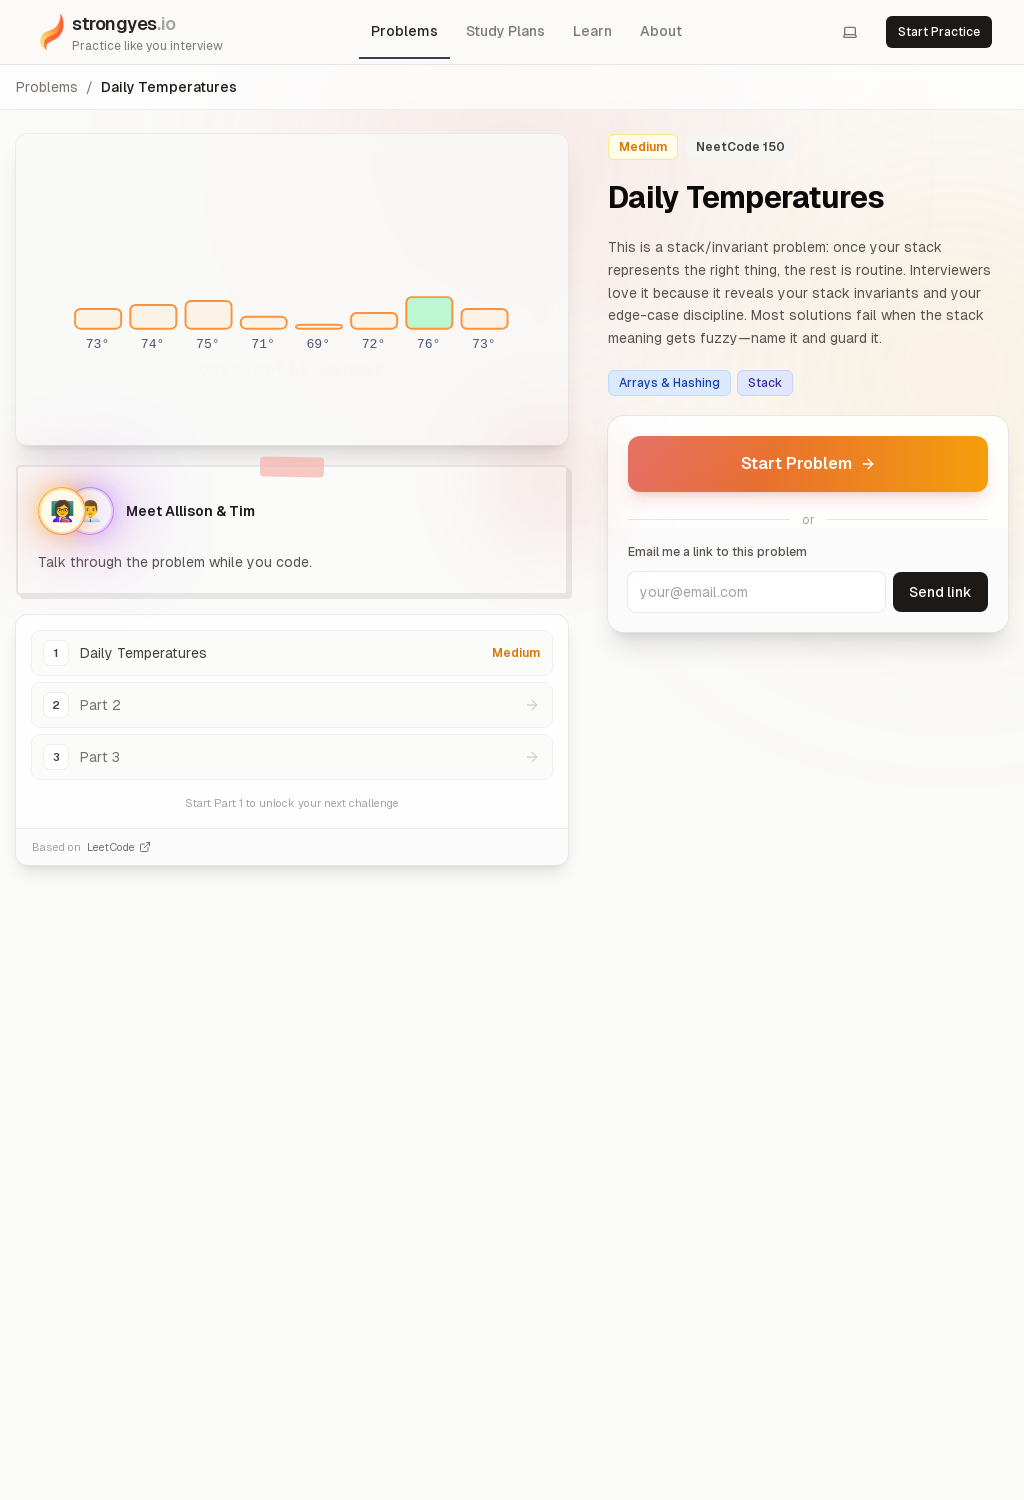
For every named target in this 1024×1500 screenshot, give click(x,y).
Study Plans (505, 31)
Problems (404, 31)
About (661, 31)
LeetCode (119, 847)
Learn (592, 31)
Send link (940, 592)
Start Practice (939, 32)
